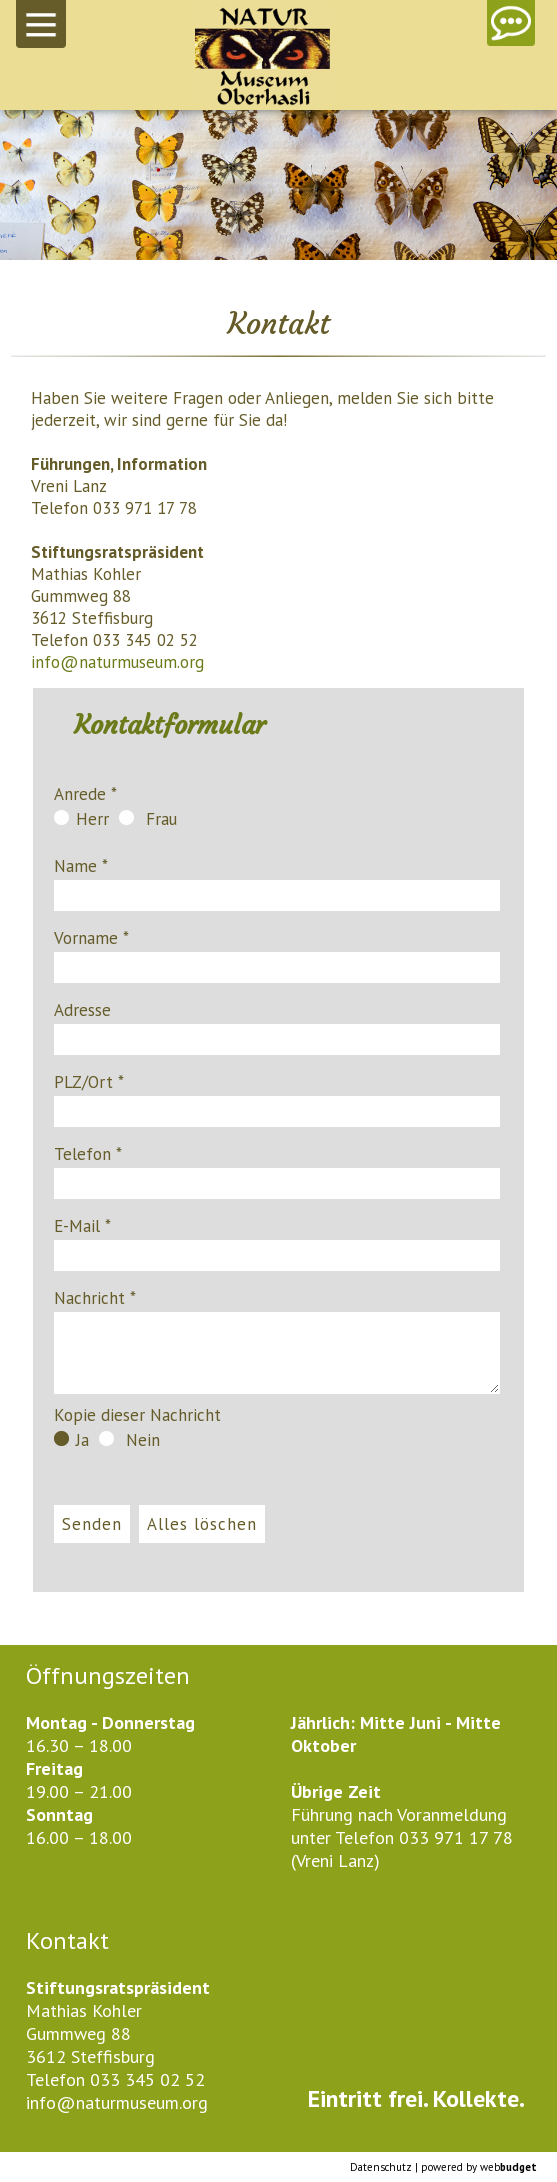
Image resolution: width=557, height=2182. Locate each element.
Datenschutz (381, 2167)
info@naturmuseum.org (117, 662)
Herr (81, 819)
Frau (148, 819)
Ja (71, 1440)
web (508, 2167)
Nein (129, 1440)
